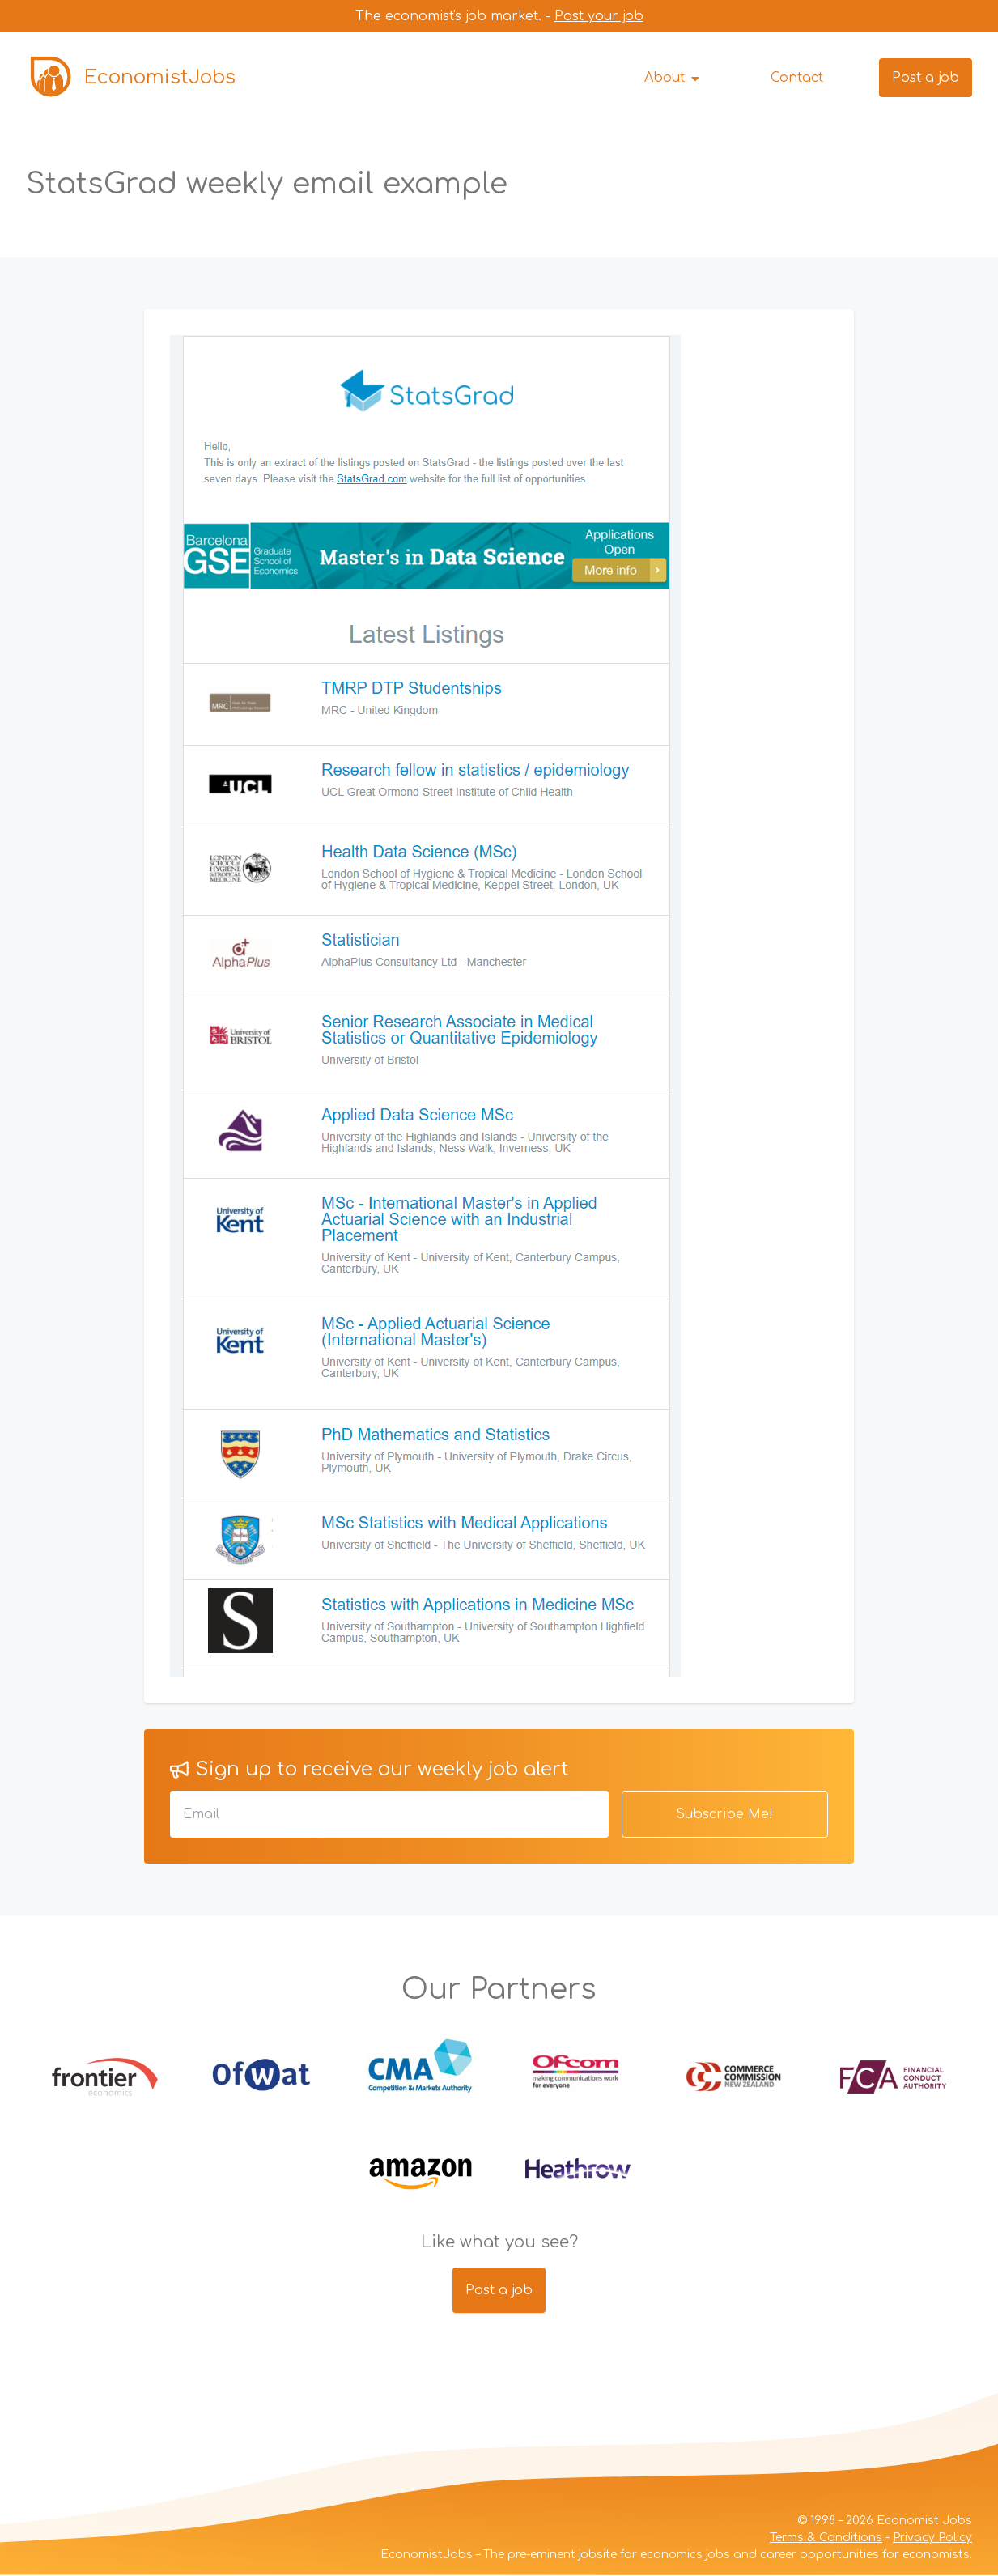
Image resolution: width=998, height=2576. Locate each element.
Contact (797, 77)
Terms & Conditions (826, 2537)
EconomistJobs (131, 78)
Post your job (598, 16)
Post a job (925, 77)
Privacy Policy (932, 2537)
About (673, 77)
